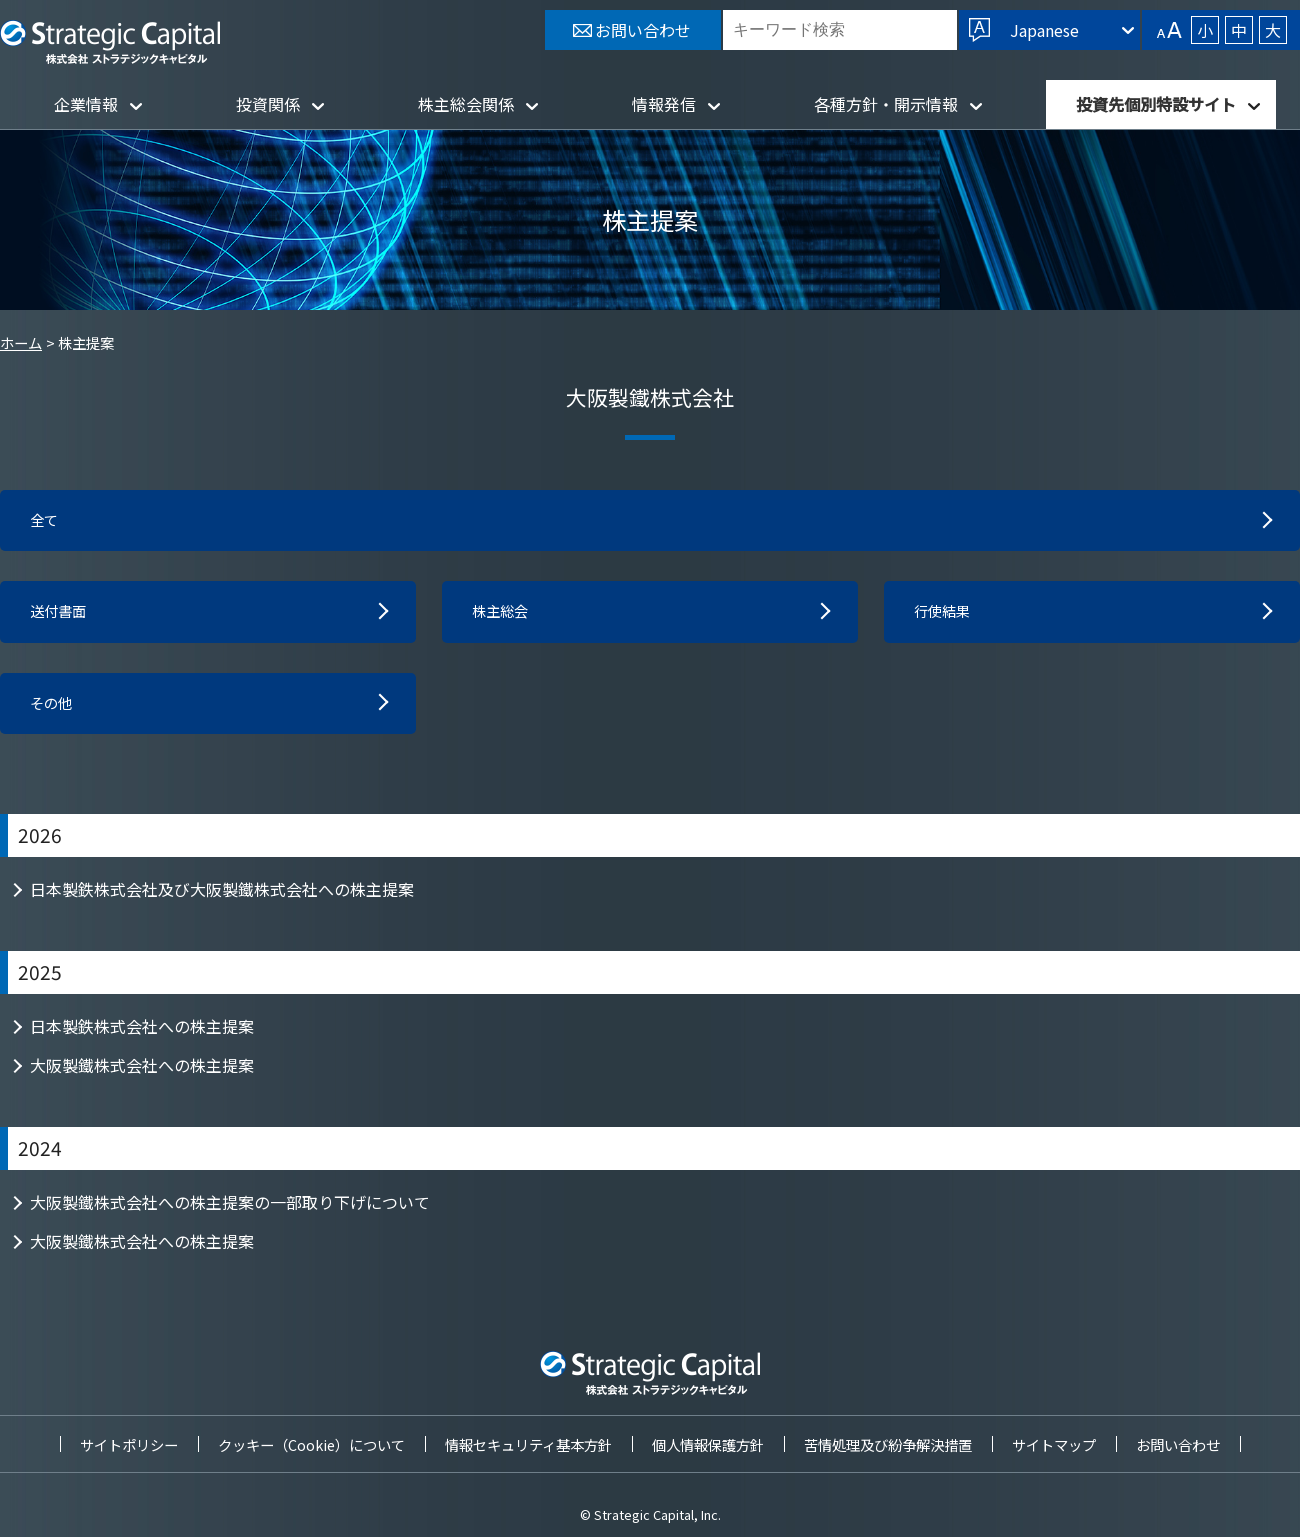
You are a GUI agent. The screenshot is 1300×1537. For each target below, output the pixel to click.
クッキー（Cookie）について (311, 1444)
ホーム (21, 342)
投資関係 (268, 104)
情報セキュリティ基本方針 (528, 1444)
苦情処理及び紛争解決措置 (888, 1444)
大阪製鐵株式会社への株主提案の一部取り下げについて (230, 1210)
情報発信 (664, 104)
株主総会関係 (466, 104)
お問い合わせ (1178, 1444)
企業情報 (86, 104)
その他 (54, 710)
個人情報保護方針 (708, 1444)
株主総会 (504, 616)
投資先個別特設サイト (1156, 104)
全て (46, 522)
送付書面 (62, 616)
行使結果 (946, 616)
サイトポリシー (129, 1444)
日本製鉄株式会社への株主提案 (142, 1034)
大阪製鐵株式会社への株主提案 (142, 1073)
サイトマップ (1054, 1444)
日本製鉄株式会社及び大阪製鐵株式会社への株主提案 (222, 897)
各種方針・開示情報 (886, 104)
